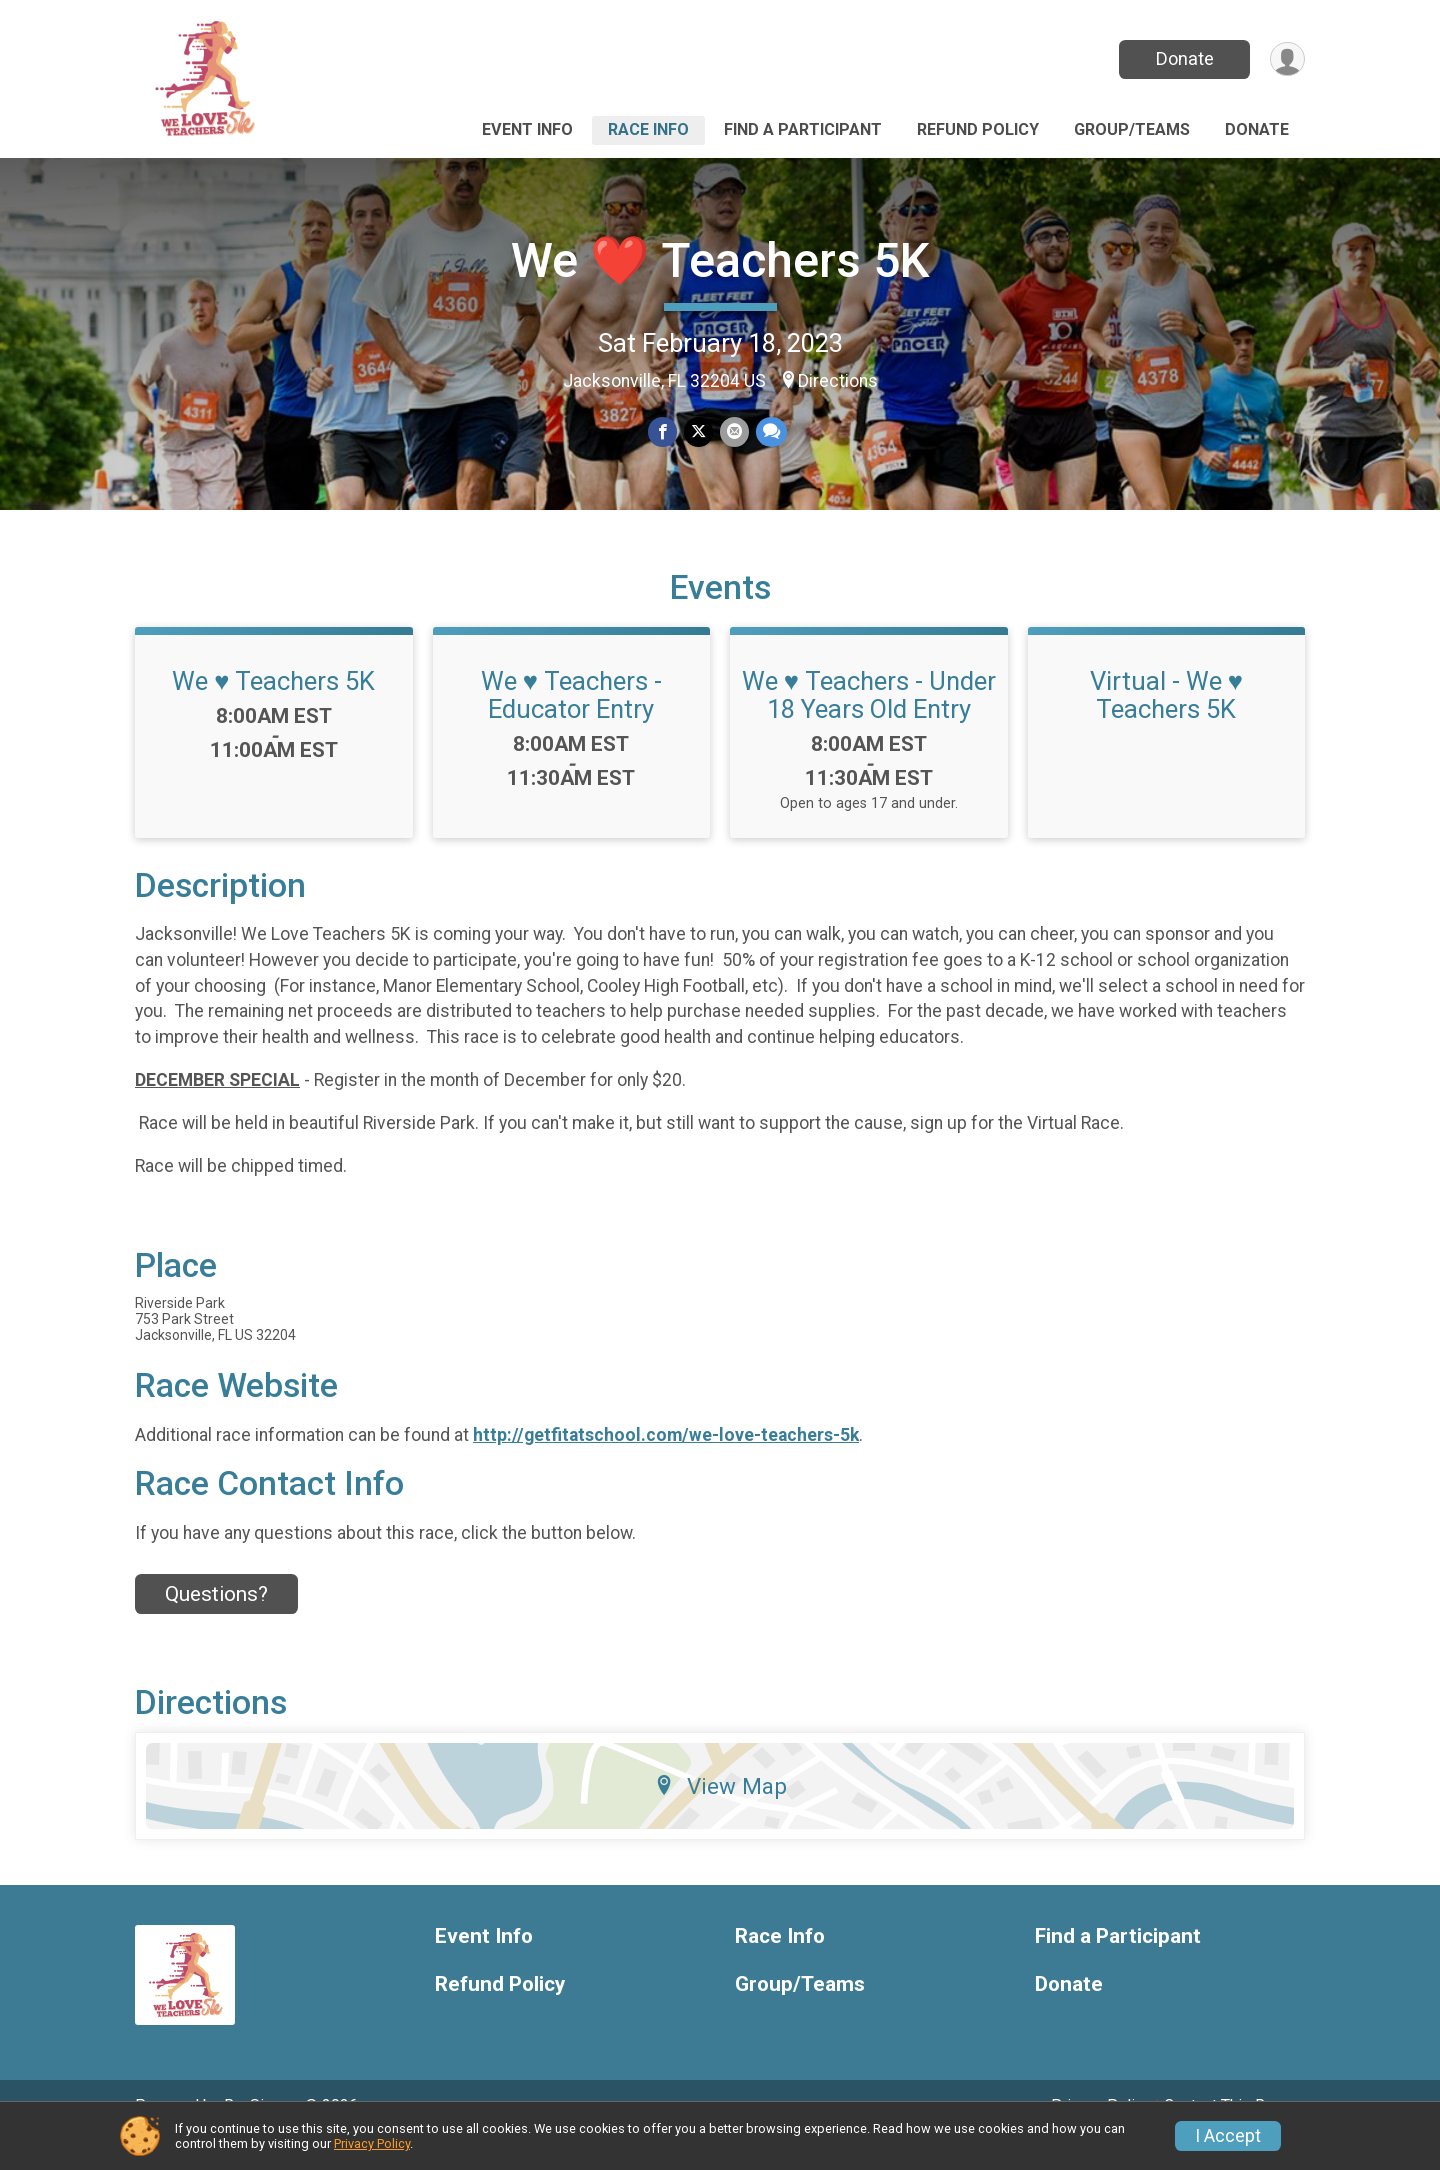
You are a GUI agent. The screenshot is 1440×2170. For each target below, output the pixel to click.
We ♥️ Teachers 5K (273, 709)
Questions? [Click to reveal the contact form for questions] (216, 1622)
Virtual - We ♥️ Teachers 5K (1166, 723)
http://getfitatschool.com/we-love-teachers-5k (666, 1463)
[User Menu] (1286, 59)
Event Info (527, 129)
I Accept (1228, 2136)
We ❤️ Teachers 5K (720, 260)
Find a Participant (803, 129)
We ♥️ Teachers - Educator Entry (571, 723)
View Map (720, 1813)
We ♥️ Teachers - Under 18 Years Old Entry (869, 723)
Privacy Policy (372, 2143)
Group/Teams (1132, 129)
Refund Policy (978, 129)
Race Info (648, 129)
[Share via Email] (733, 432)
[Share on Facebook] (663, 432)
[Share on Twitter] (698, 432)
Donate (1183, 58)
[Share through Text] (769, 432)
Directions (838, 381)
